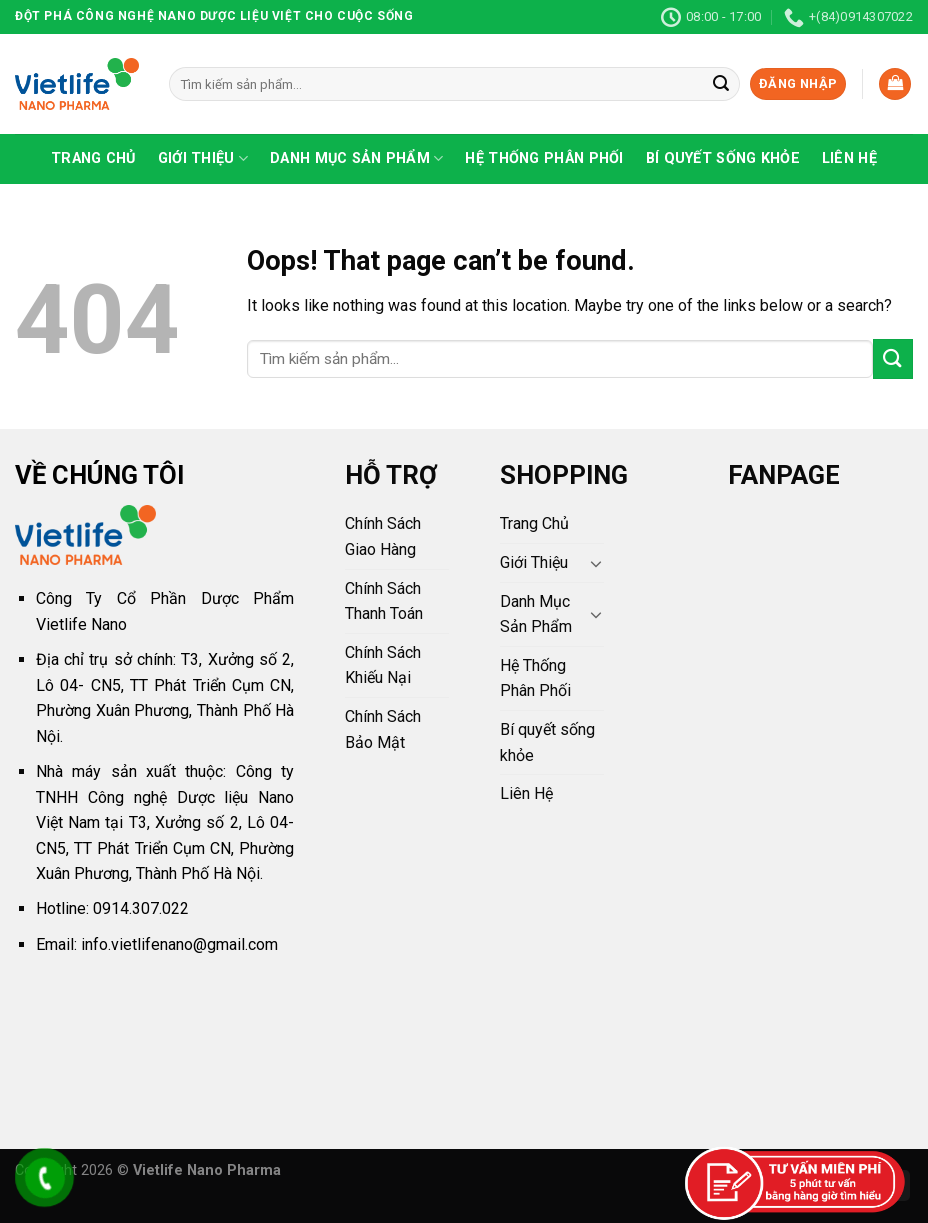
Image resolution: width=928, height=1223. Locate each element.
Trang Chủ (93, 158)
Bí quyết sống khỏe (723, 158)
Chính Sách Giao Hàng (383, 536)
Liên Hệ (849, 158)
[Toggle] (596, 563)
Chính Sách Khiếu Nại (383, 665)
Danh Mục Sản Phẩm (356, 158)
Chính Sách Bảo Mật (383, 729)
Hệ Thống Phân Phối (544, 158)
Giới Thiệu (203, 158)
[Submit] (721, 84)
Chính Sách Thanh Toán (384, 601)
